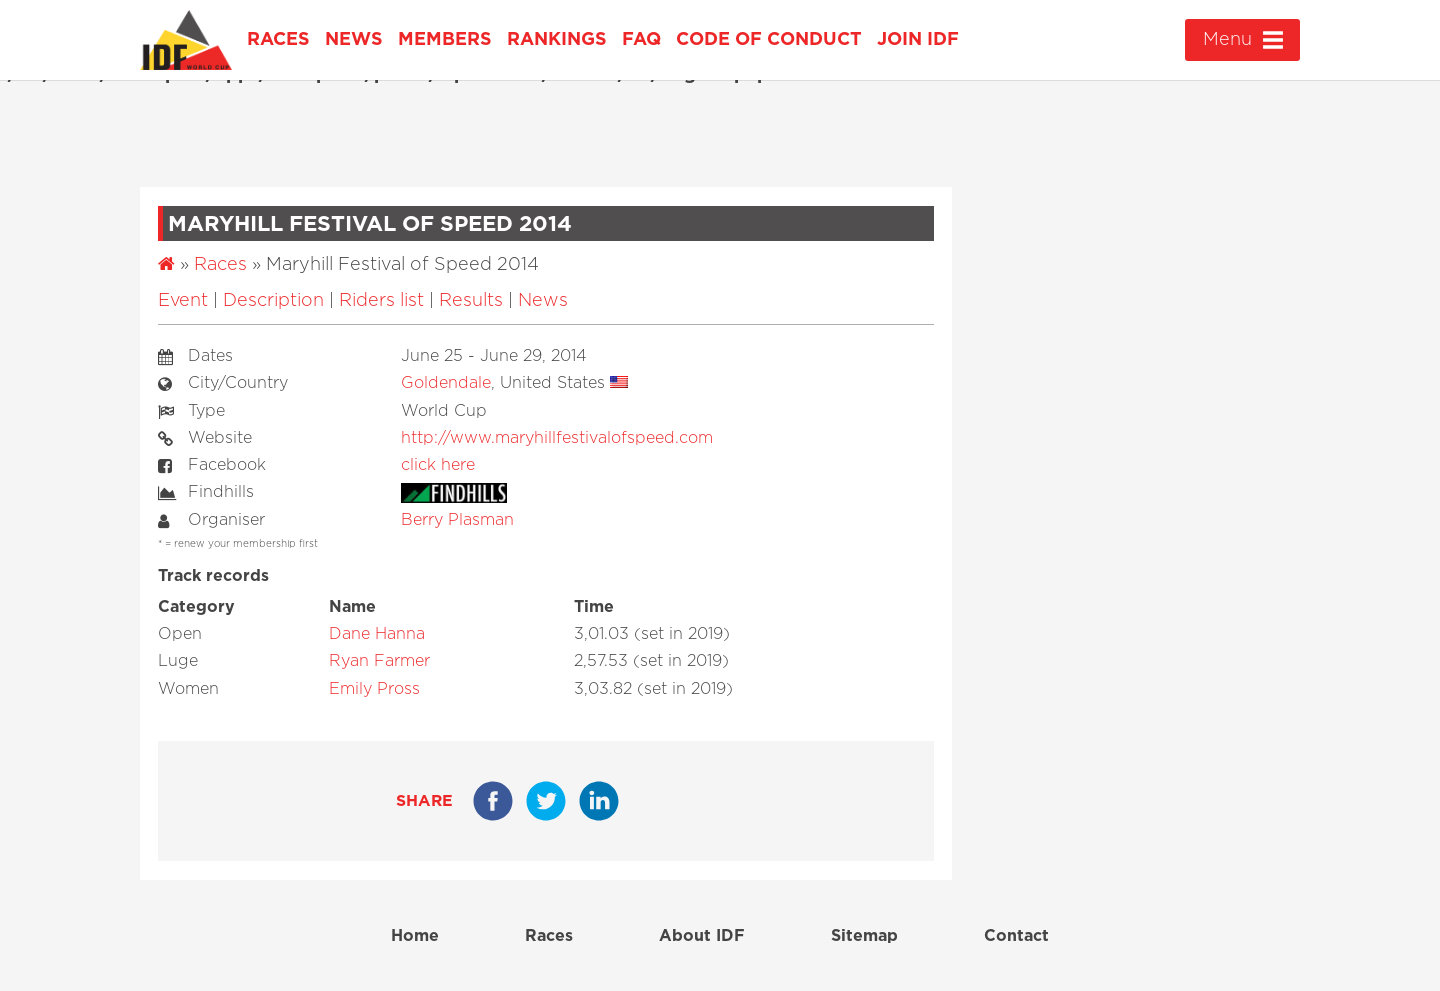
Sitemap (864, 936)
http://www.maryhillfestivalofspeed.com (557, 438)
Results (471, 301)
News (354, 40)
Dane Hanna (377, 634)
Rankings (557, 40)
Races (278, 40)
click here (438, 465)
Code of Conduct (769, 40)
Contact (1016, 936)
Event (183, 301)
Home (415, 936)
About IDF (702, 936)
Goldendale (446, 383)
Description (273, 301)
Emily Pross (374, 689)
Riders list (381, 301)
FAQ (641, 40)
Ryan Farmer (379, 661)
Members (445, 40)
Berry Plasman (457, 520)
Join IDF (918, 40)
